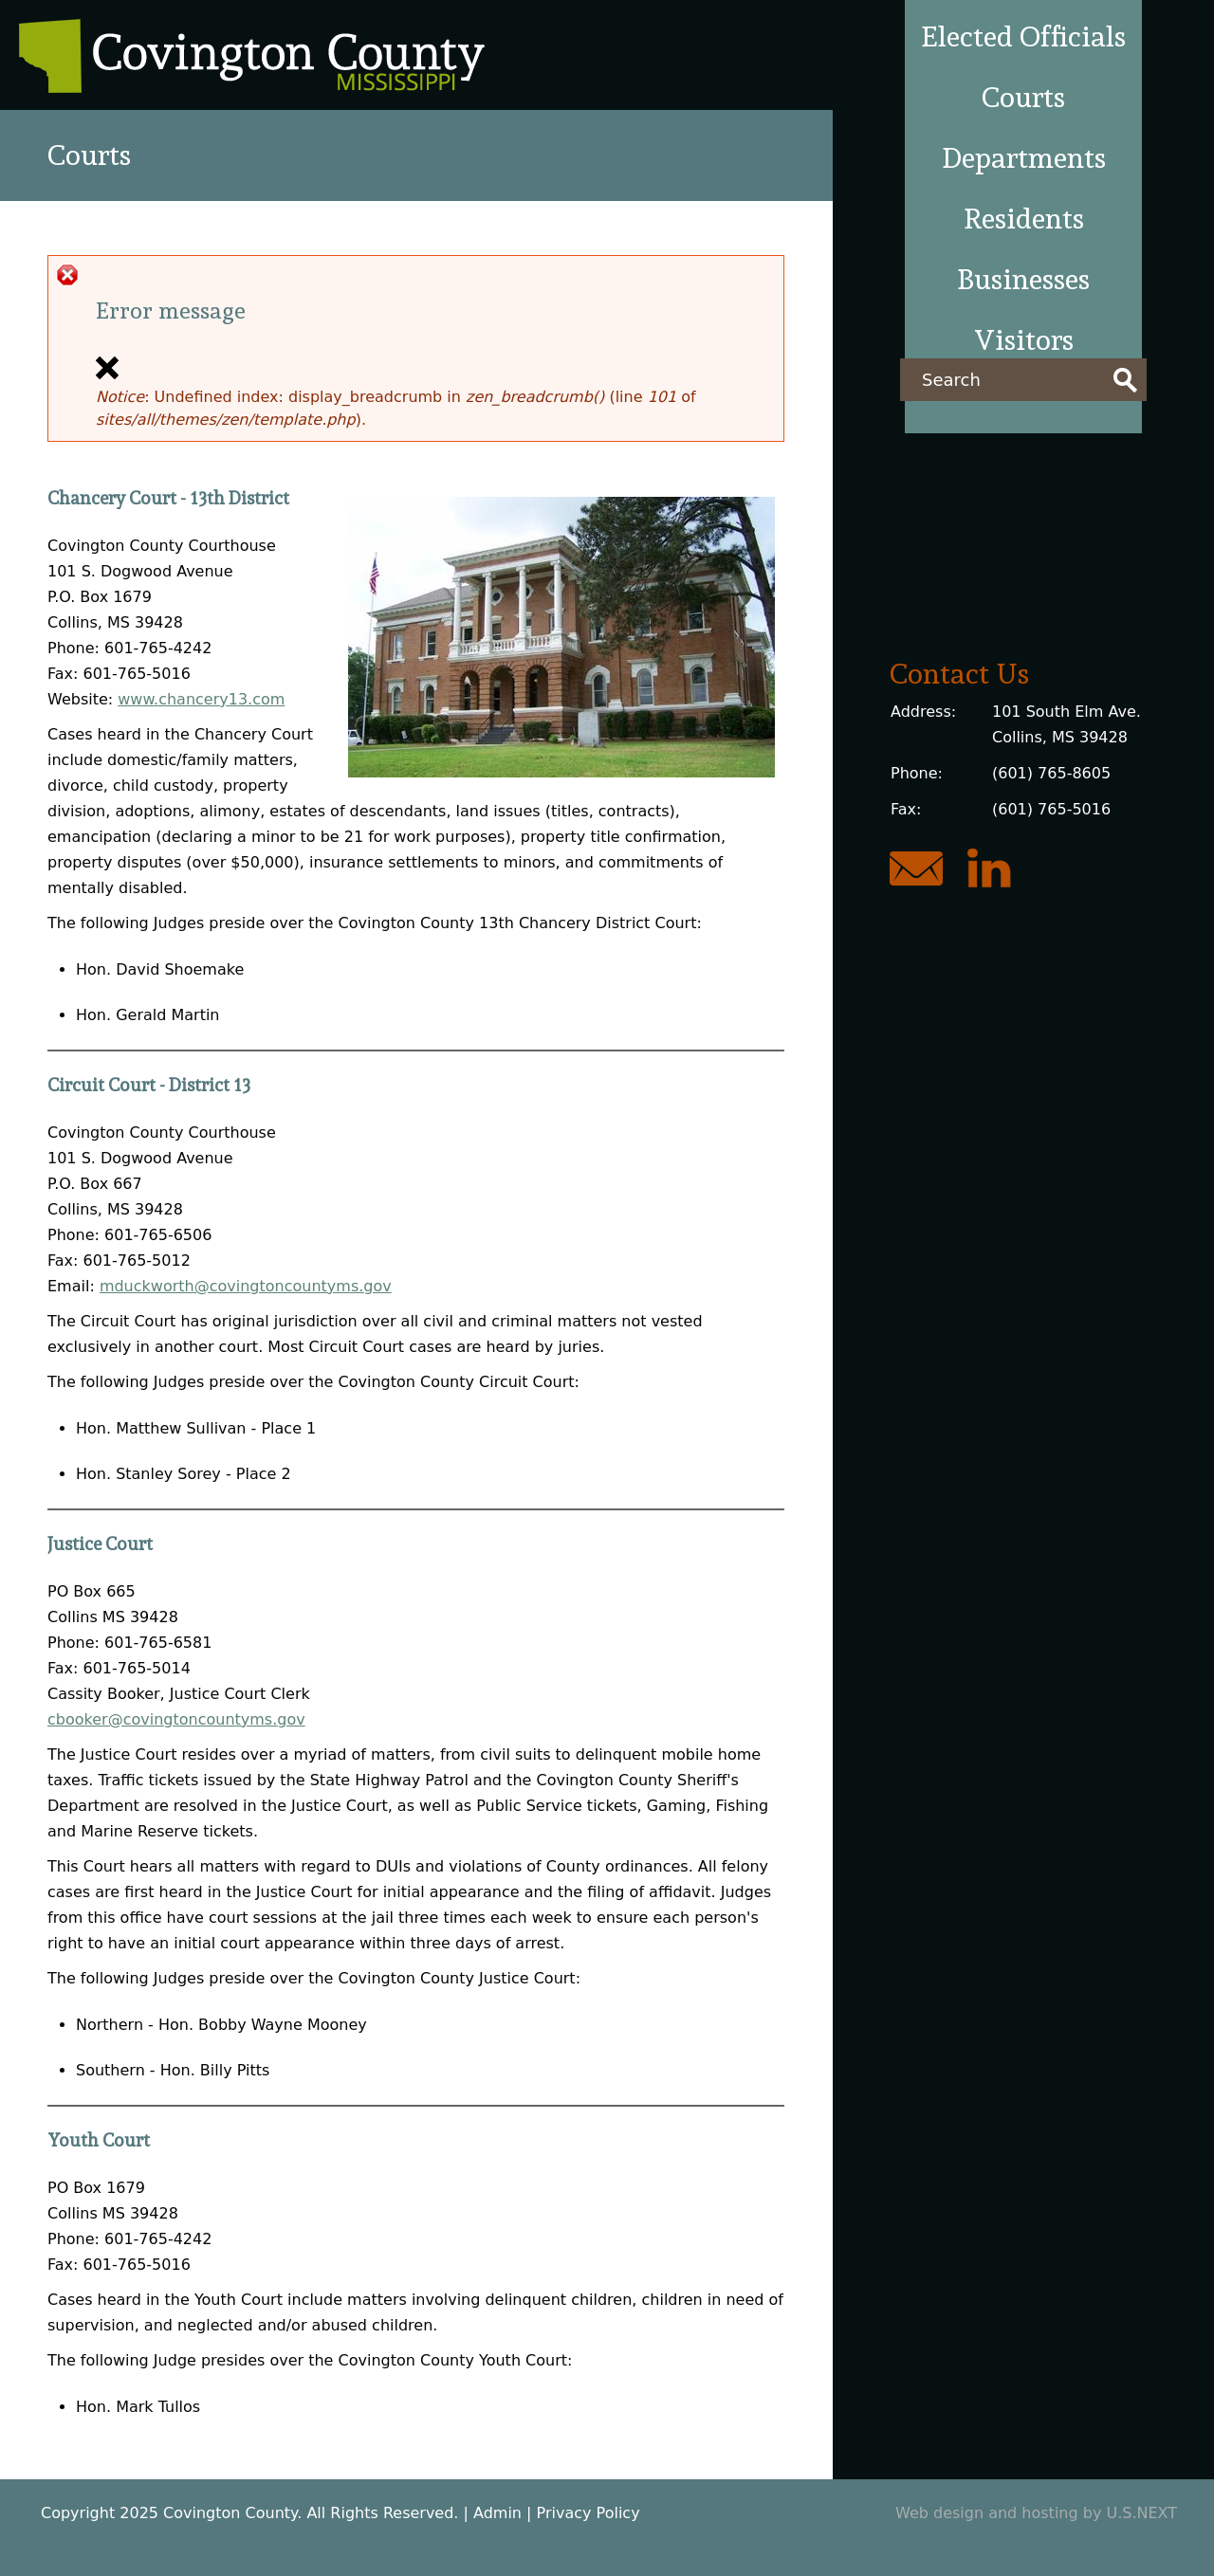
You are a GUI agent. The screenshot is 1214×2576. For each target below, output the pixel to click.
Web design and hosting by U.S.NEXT (1036, 2513)
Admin (497, 2513)
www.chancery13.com (201, 699)
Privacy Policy (588, 2513)
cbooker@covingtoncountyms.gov (176, 1719)
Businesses (1023, 279)
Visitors (1024, 339)
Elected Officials (1023, 36)
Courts (1023, 97)
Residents (1024, 218)
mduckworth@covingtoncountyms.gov (246, 1286)
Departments (1024, 157)
